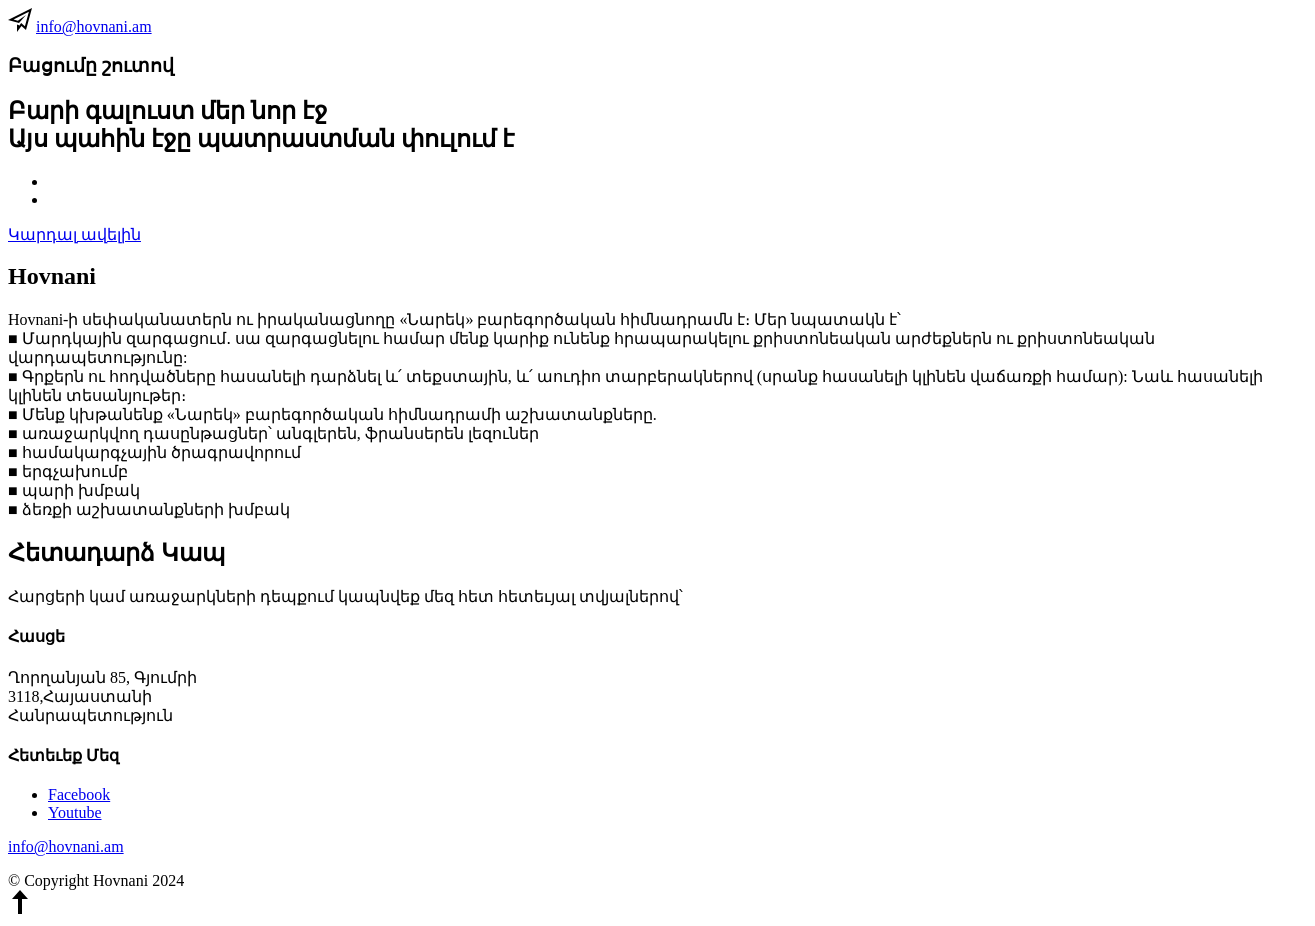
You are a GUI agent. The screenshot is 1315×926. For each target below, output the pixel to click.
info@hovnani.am (94, 26)
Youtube (75, 812)
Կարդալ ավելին (74, 234)
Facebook (79, 794)
